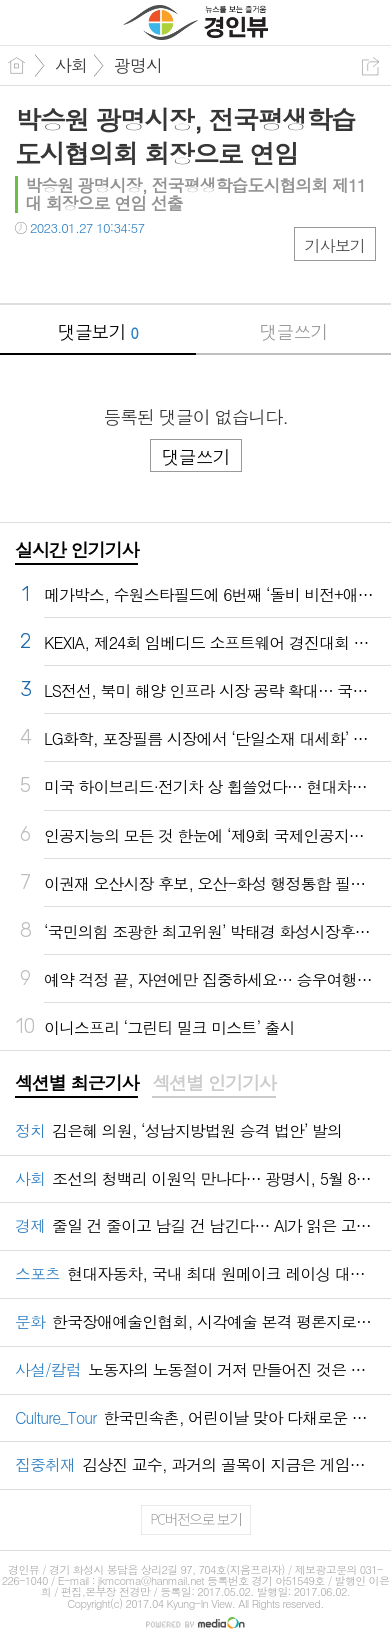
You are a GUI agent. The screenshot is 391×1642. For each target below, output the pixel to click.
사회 (71, 65)
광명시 (138, 65)
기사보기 (335, 245)
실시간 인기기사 (76, 549)
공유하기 (370, 66)
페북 (32, 268)
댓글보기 (98, 331)
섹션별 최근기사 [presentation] (76, 1083)
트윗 (72, 268)
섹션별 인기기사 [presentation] (213, 1083)
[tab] (76, 1084)
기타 (152, 268)
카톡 (112, 268)
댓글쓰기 (293, 331)
